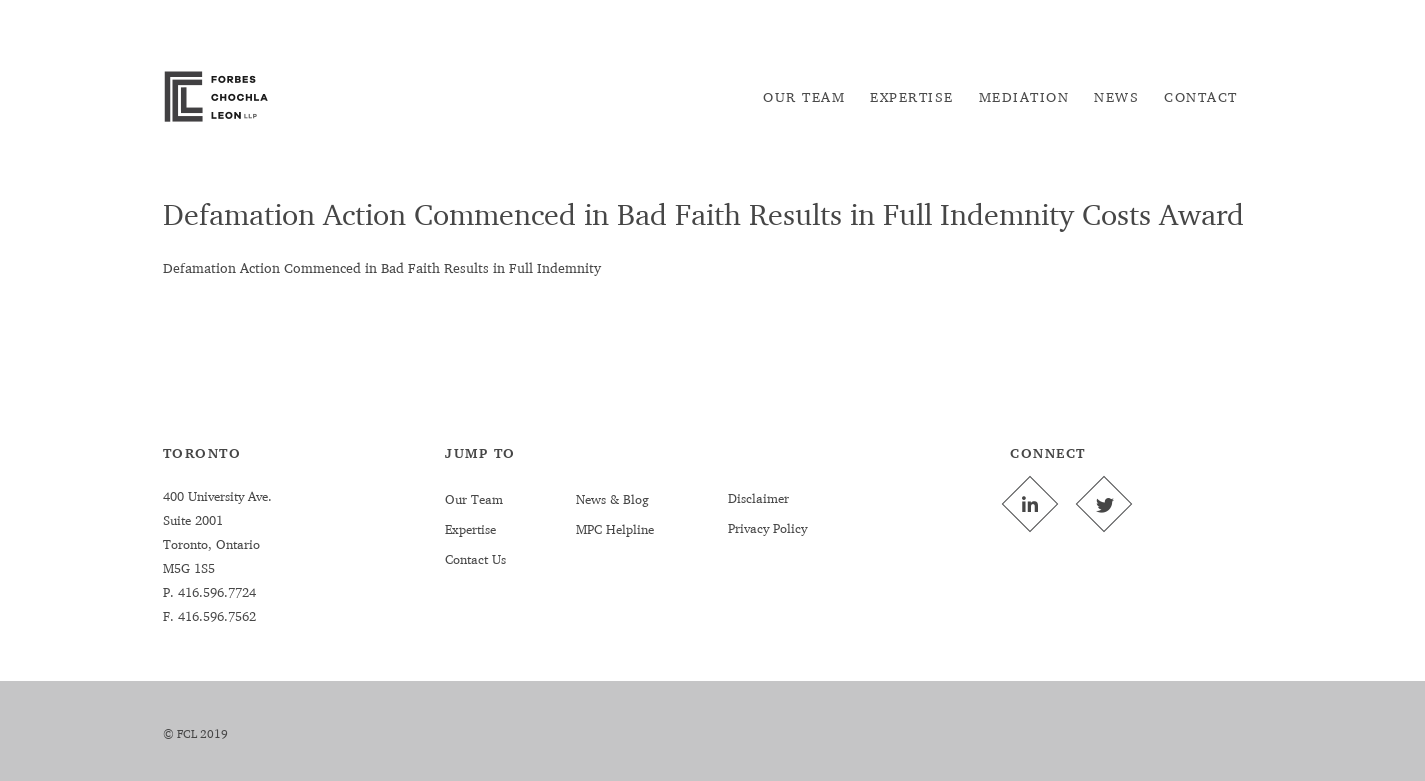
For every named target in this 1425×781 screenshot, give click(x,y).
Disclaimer (758, 498)
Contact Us (475, 559)
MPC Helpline (615, 529)
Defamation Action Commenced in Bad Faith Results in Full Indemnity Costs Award (703, 214)
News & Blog (612, 499)
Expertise (470, 529)
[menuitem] (804, 97)
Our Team (474, 499)
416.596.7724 (215, 592)
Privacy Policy (767, 528)
